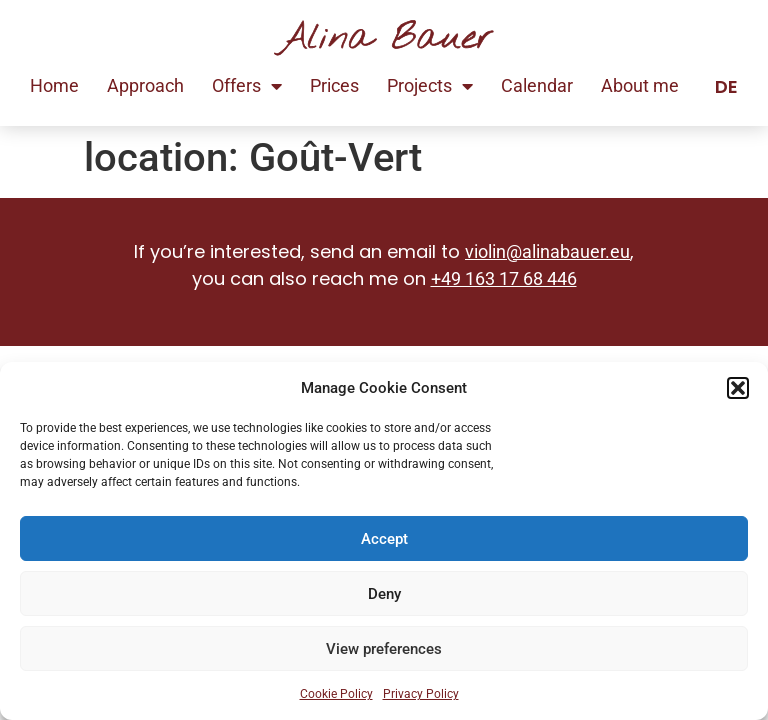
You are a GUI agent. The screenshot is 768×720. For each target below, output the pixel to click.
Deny (384, 594)
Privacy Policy (421, 694)
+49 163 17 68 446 (504, 278)
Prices (334, 85)
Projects (430, 86)
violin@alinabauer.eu (547, 251)
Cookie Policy (336, 694)
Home (54, 85)
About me (640, 85)
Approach (145, 85)
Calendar (537, 85)
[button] (738, 388)
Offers (247, 86)
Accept (384, 539)
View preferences (384, 649)
